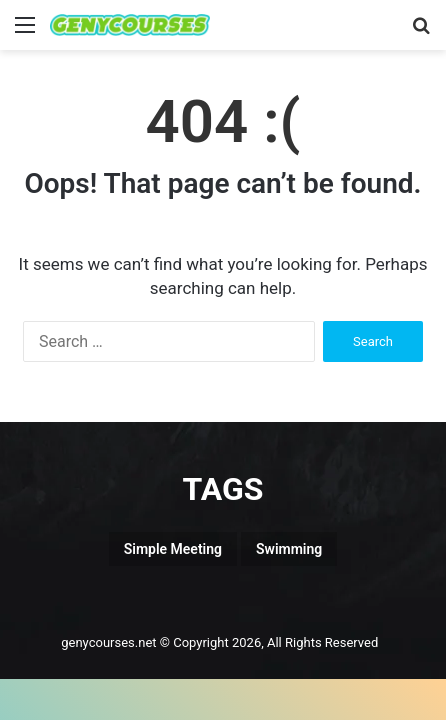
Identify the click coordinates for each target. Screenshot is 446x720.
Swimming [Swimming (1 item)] (289, 549)
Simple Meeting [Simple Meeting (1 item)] (173, 549)
